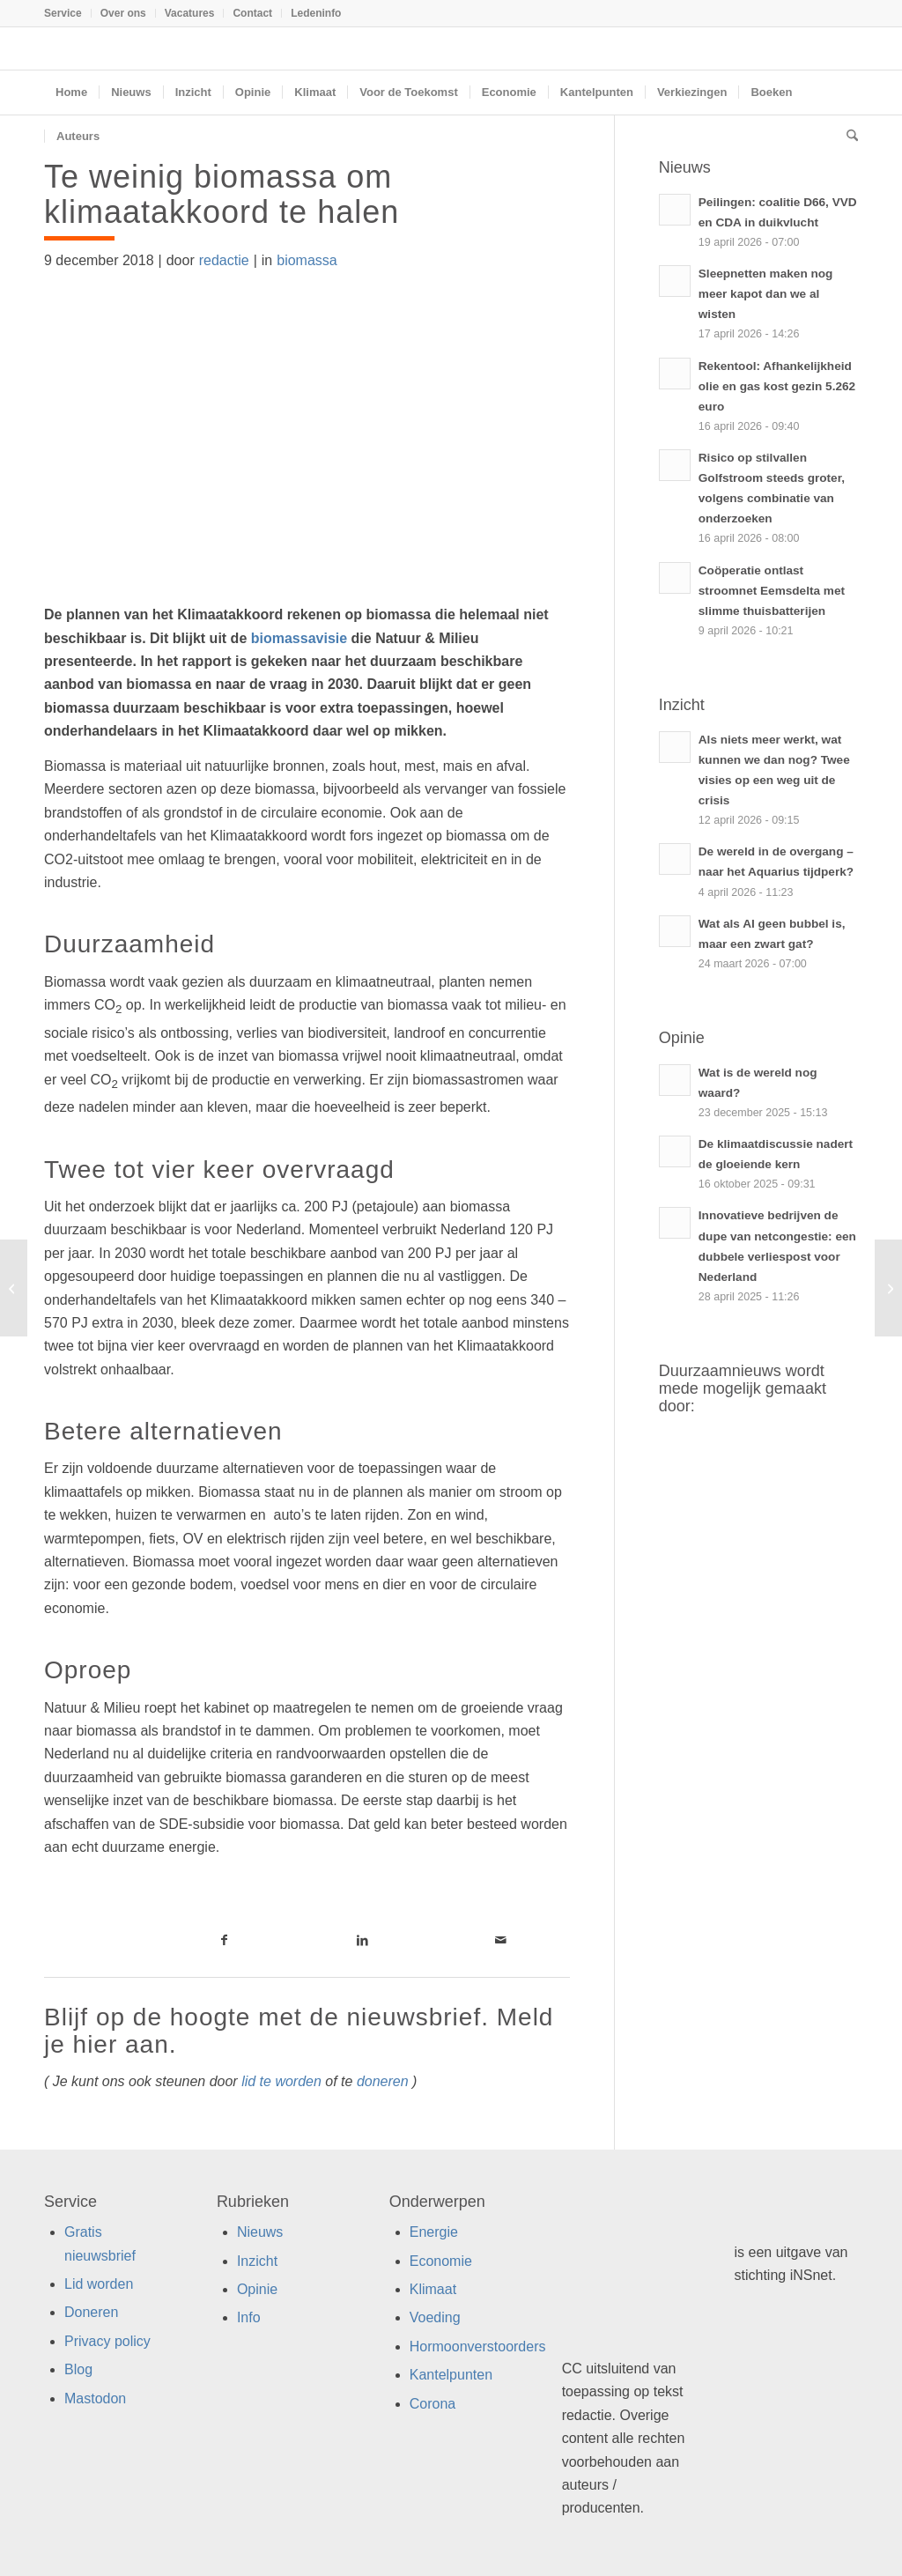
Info (249, 2317)
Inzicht (257, 2261)
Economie (441, 2261)
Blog (78, 2369)
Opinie (257, 2289)
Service (63, 13)
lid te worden (281, 2081)
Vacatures (190, 13)
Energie (434, 2231)
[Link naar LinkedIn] (362, 1940)
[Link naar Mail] (501, 1940)
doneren (383, 2081)
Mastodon (95, 2398)
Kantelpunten (451, 2374)
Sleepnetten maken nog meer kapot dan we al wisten (766, 294)
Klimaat (433, 2289)
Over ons (123, 13)
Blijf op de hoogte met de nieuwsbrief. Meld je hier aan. (298, 2030)
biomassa (306, 260)
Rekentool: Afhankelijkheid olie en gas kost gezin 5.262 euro (777, 386)
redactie (224, 260)
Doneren (91, 2312)
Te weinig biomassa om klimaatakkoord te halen (221, 194)
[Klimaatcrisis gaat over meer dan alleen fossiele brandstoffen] (13, 1288)
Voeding (435, 2317)
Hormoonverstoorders (478, 2346)
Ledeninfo (316, 13)
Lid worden (98, 2283)
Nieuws (260, 2231)
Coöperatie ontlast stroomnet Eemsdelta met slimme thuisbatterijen (772, 591)
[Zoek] (846, 137)
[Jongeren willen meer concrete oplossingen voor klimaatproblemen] (888, 1288)
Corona (432, 2403)
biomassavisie (299, 638)
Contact (252, 13)
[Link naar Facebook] (225, 1940)
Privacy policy (107, 2341)
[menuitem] (68, 13)
